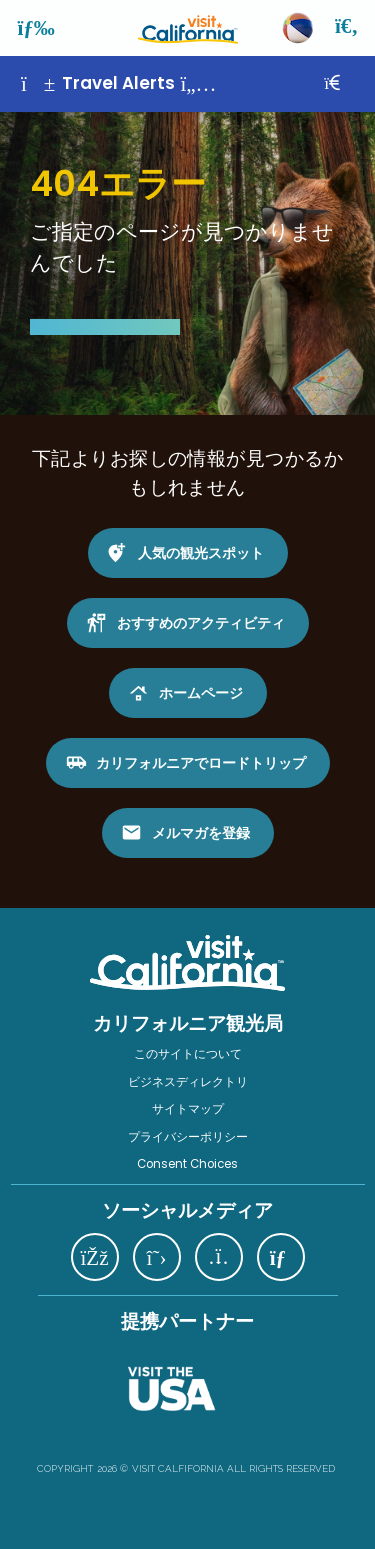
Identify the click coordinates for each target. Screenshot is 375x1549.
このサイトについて (188, 1054)
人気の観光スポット (201, 553)
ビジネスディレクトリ (188, 1082)
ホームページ (201, 693)
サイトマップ (188, 1109)
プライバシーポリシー (188, 1137)
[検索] (348, 28)
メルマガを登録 (201, 833)
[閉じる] (346, 83)
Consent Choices (187, 1164)
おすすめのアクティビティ (201, 623)
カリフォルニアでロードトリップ (201, 763)
